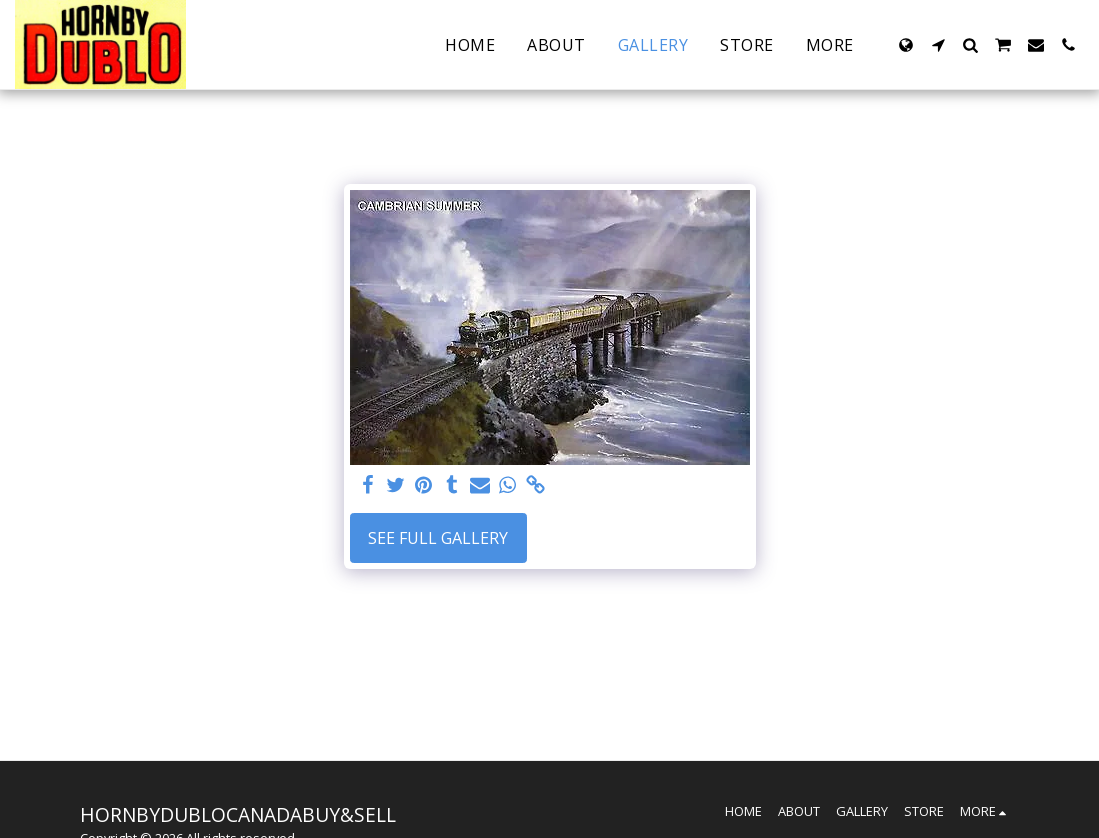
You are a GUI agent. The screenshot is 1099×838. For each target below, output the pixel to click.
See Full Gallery (438, 538)
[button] (938, 45)
